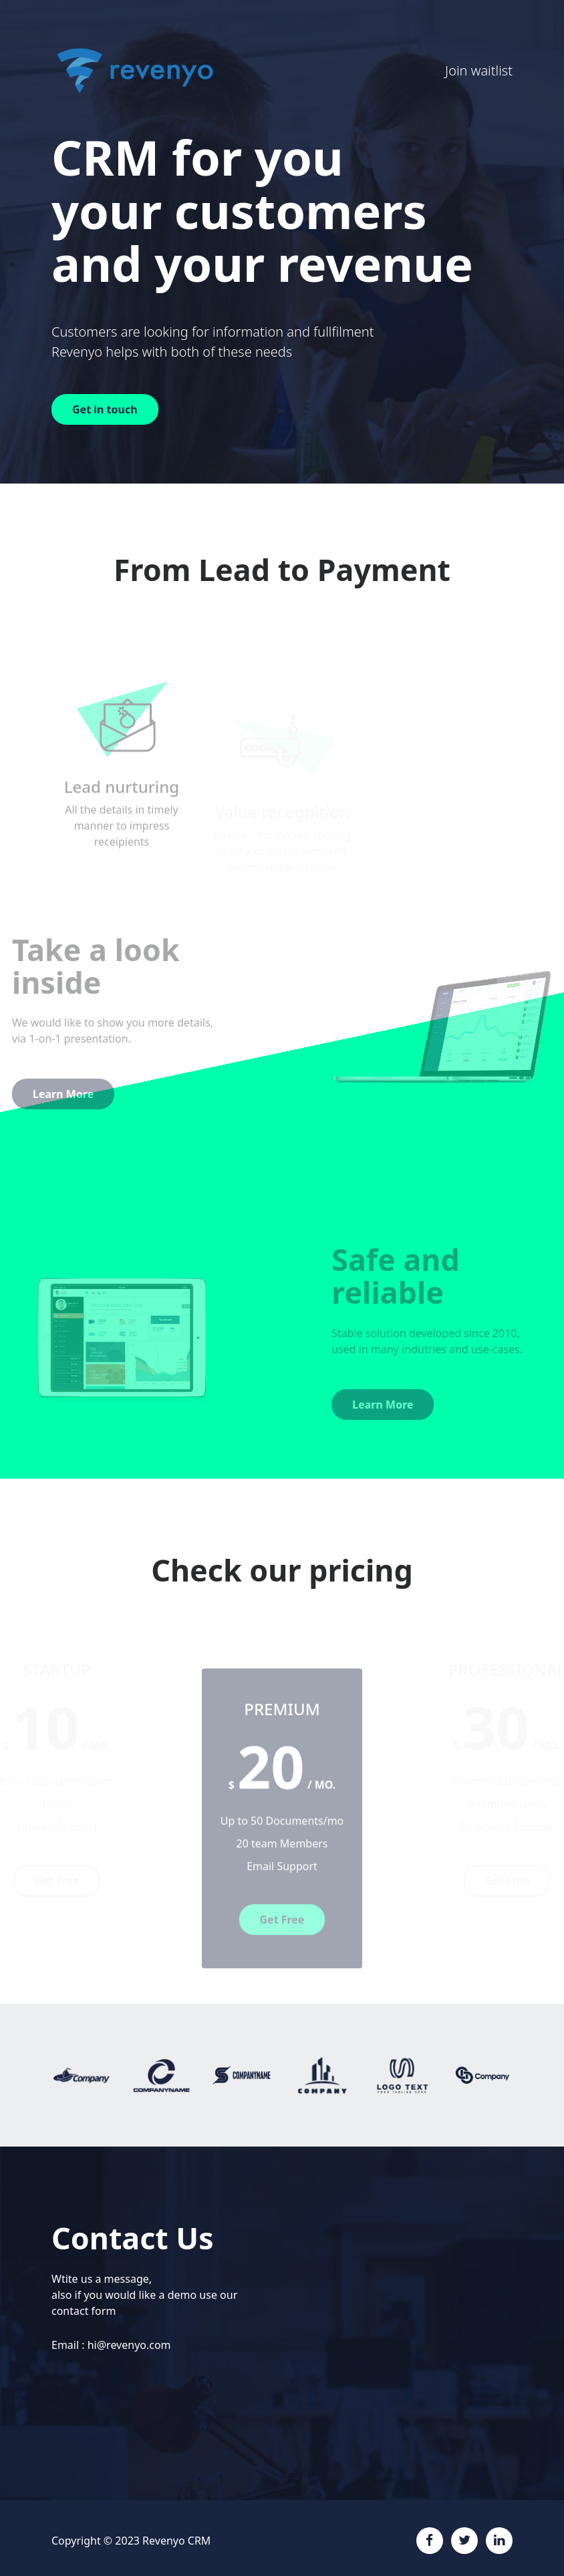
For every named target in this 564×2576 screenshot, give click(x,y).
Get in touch (105, 409)
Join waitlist (479, 70)
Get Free (282, 1941)
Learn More (404, 1404)
